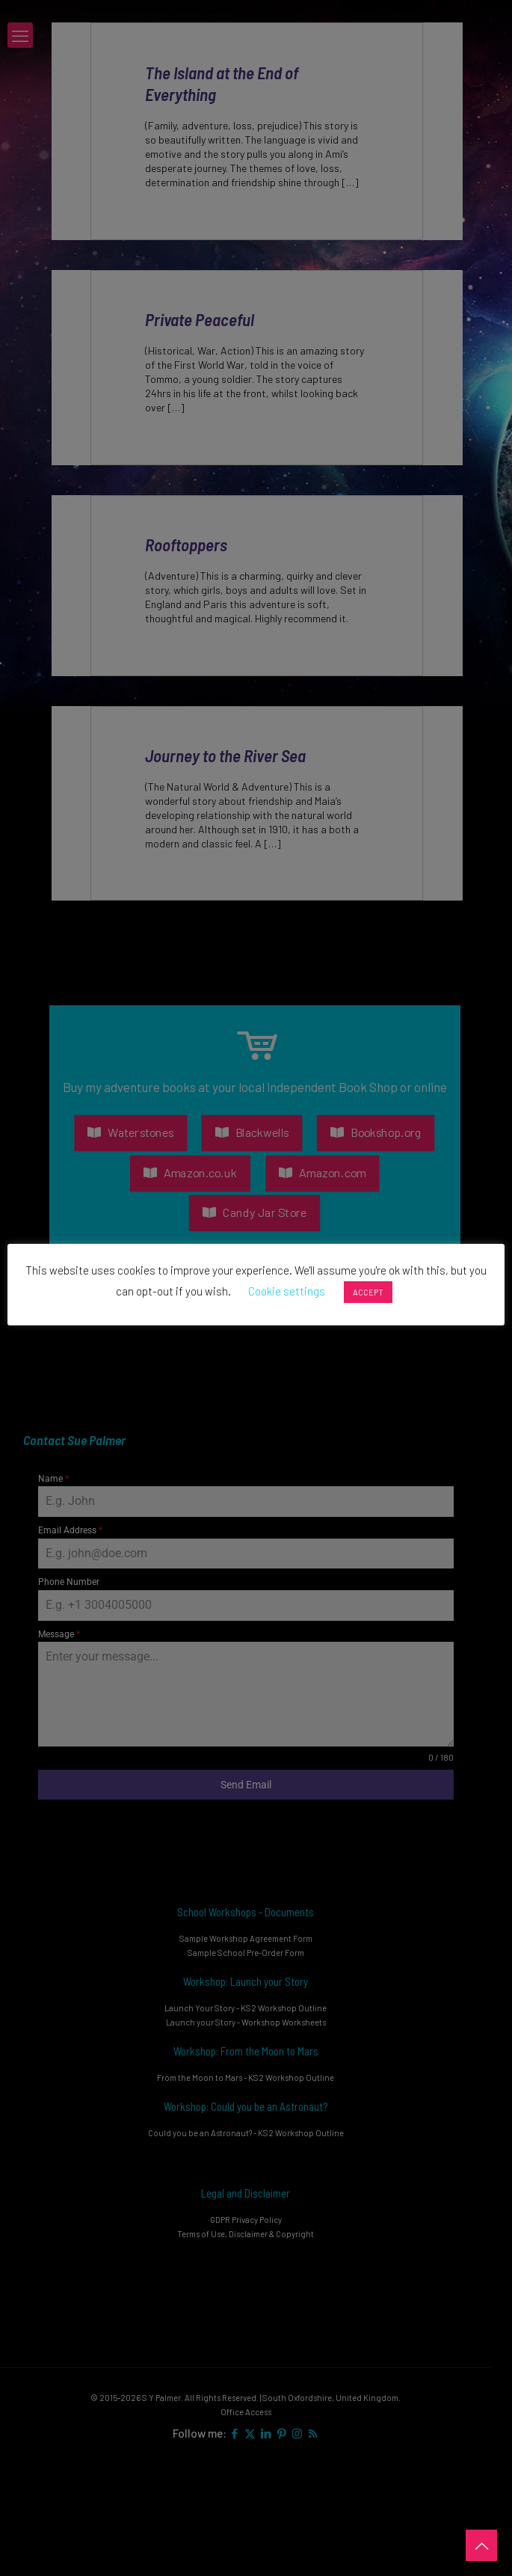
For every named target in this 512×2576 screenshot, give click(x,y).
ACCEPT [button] (368, 1292)
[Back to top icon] (481, 2545)
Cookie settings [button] (286, 1291)
